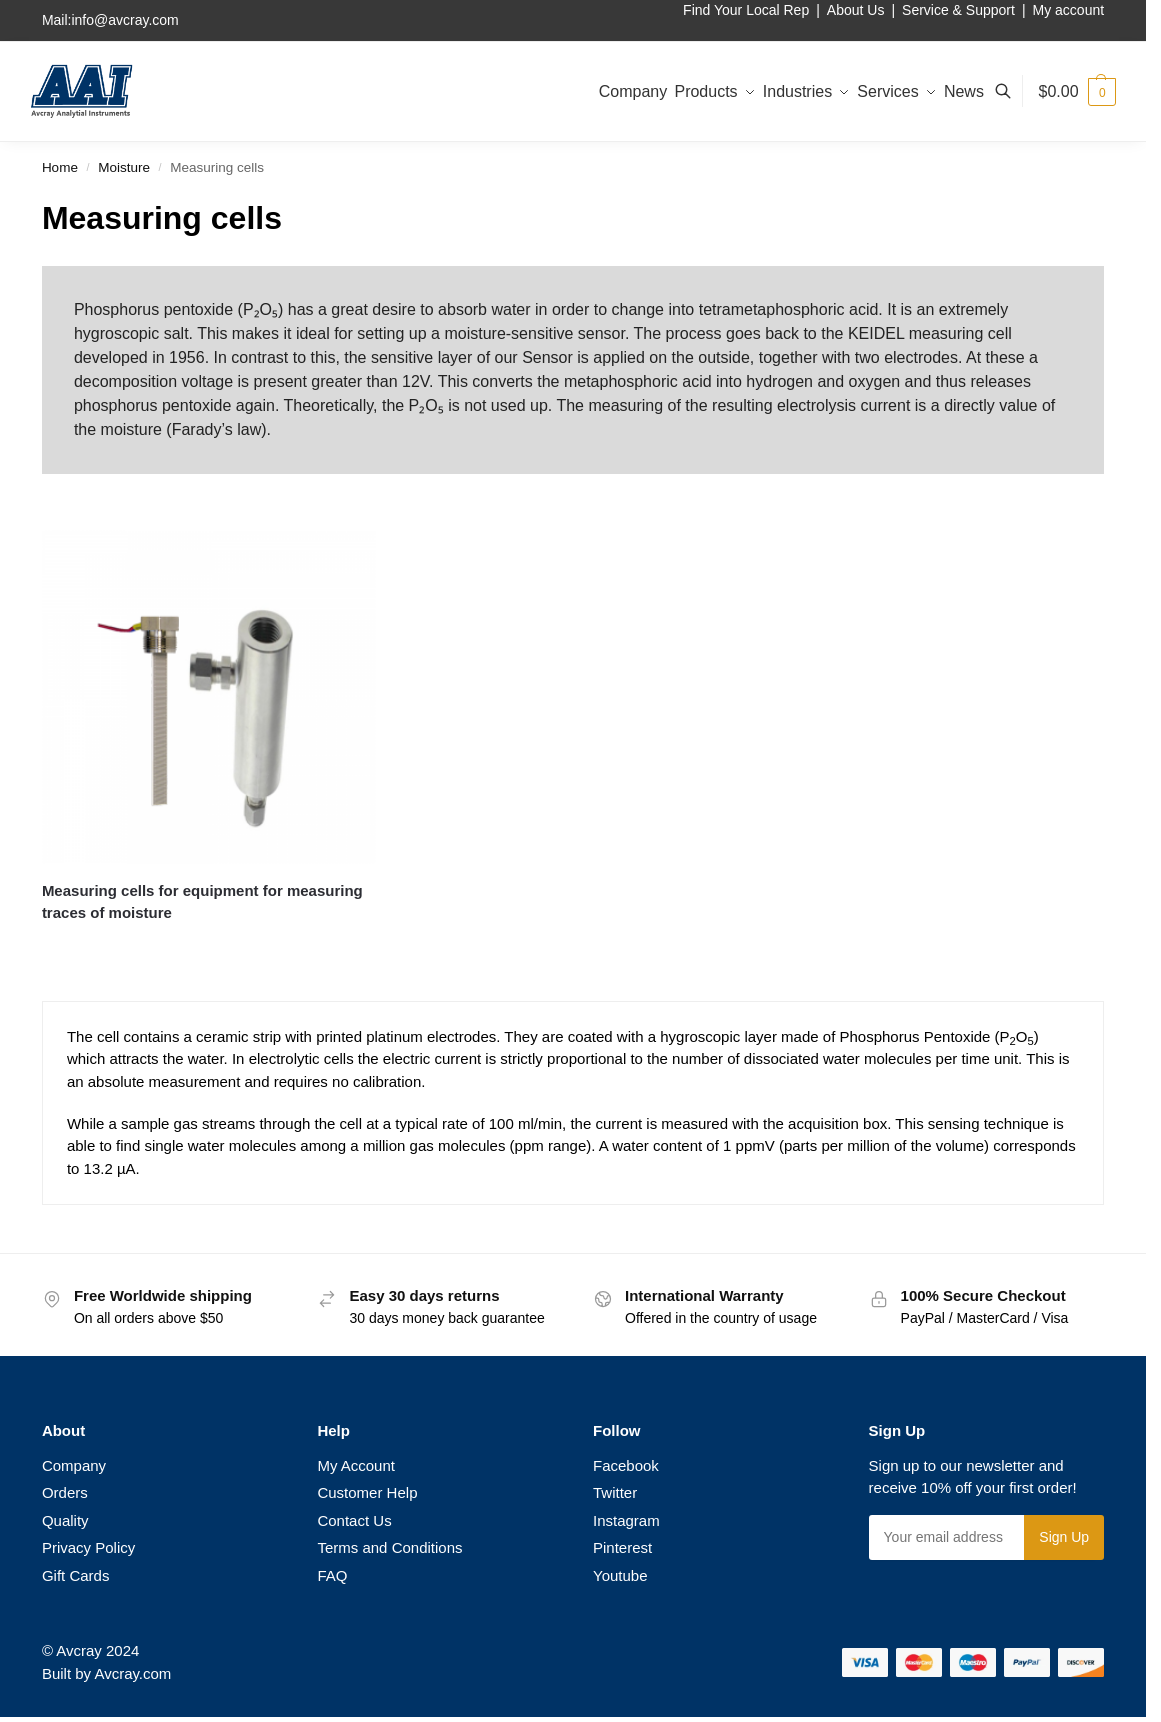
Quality (65, 1520)
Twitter (615, 1492)
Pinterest (622, 1547)
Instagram (626, 1520)
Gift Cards (76, 1575)
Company (74, 1465)
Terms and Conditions (389, 1547)
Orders (65, 1492)
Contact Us (354, 1520)
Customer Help (367, 1492)
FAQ (332, 1575)
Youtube (620, 1575)
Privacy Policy (88, 1547)
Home (60, 167)
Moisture (124, 167)
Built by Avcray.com (107, 1673)
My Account (356, 1465)
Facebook (626, 1465)
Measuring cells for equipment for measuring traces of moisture (202, 902)
